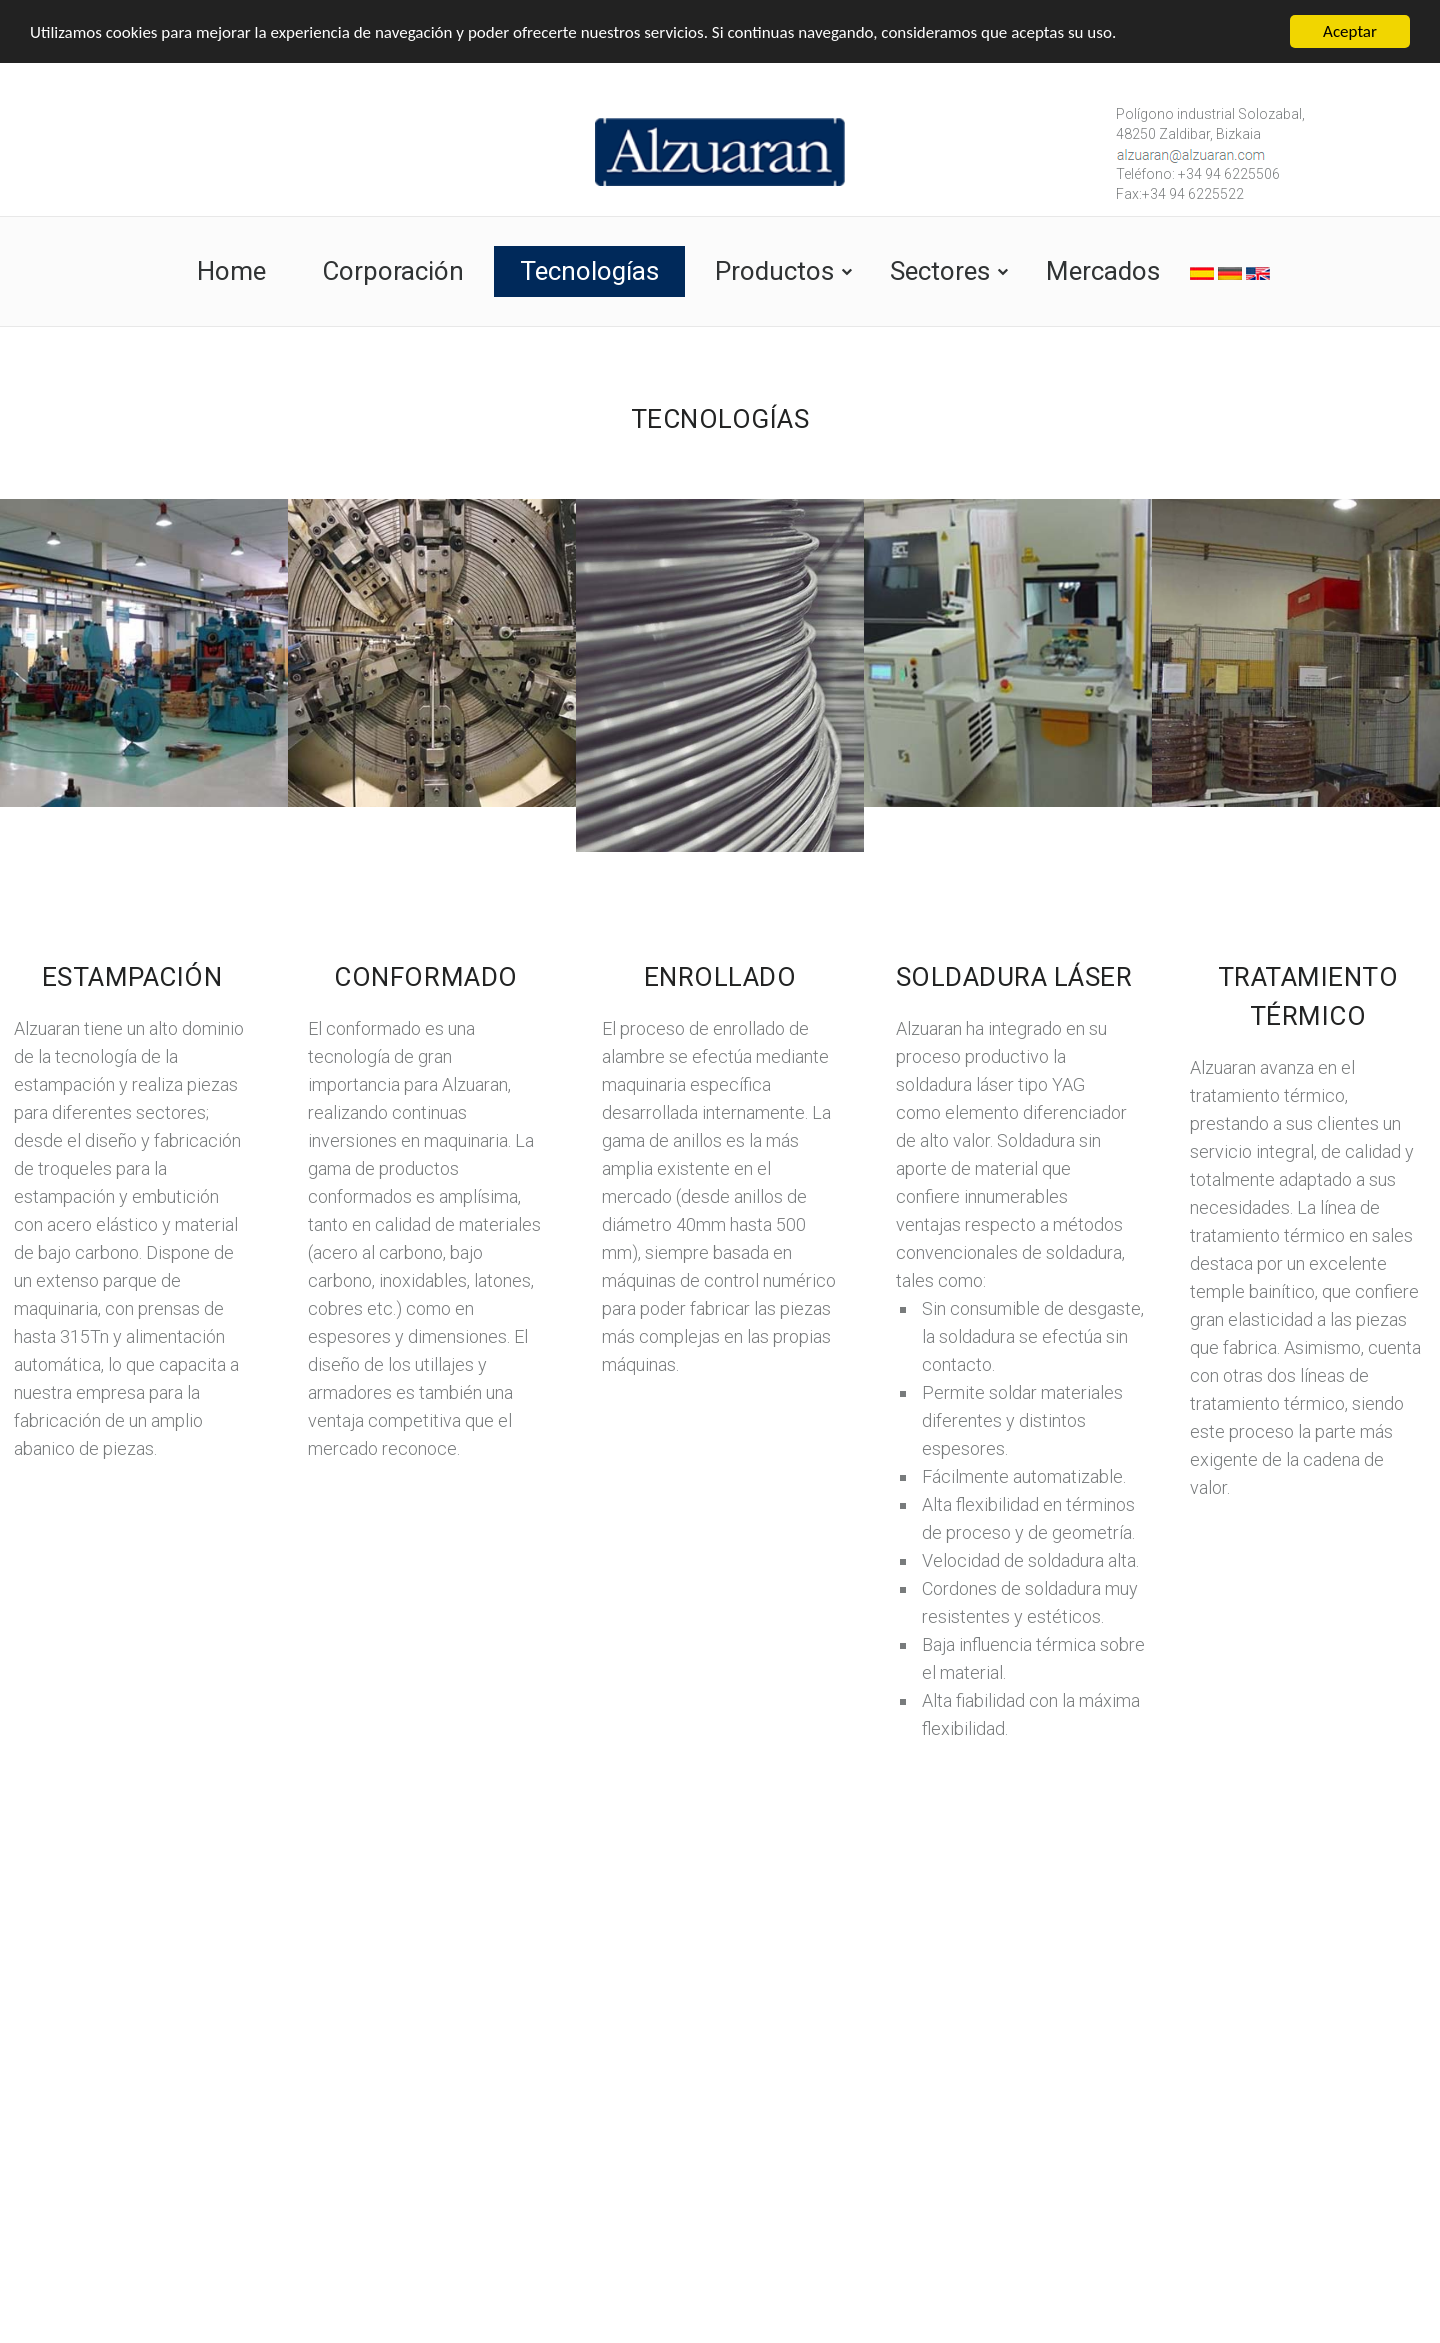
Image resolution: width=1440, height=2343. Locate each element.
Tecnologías (589, 271)
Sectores (940, 271)
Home (231, 271)
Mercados (1103, 271)
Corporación (393, 271)
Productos (774, 271)
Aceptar (1350, 31)
